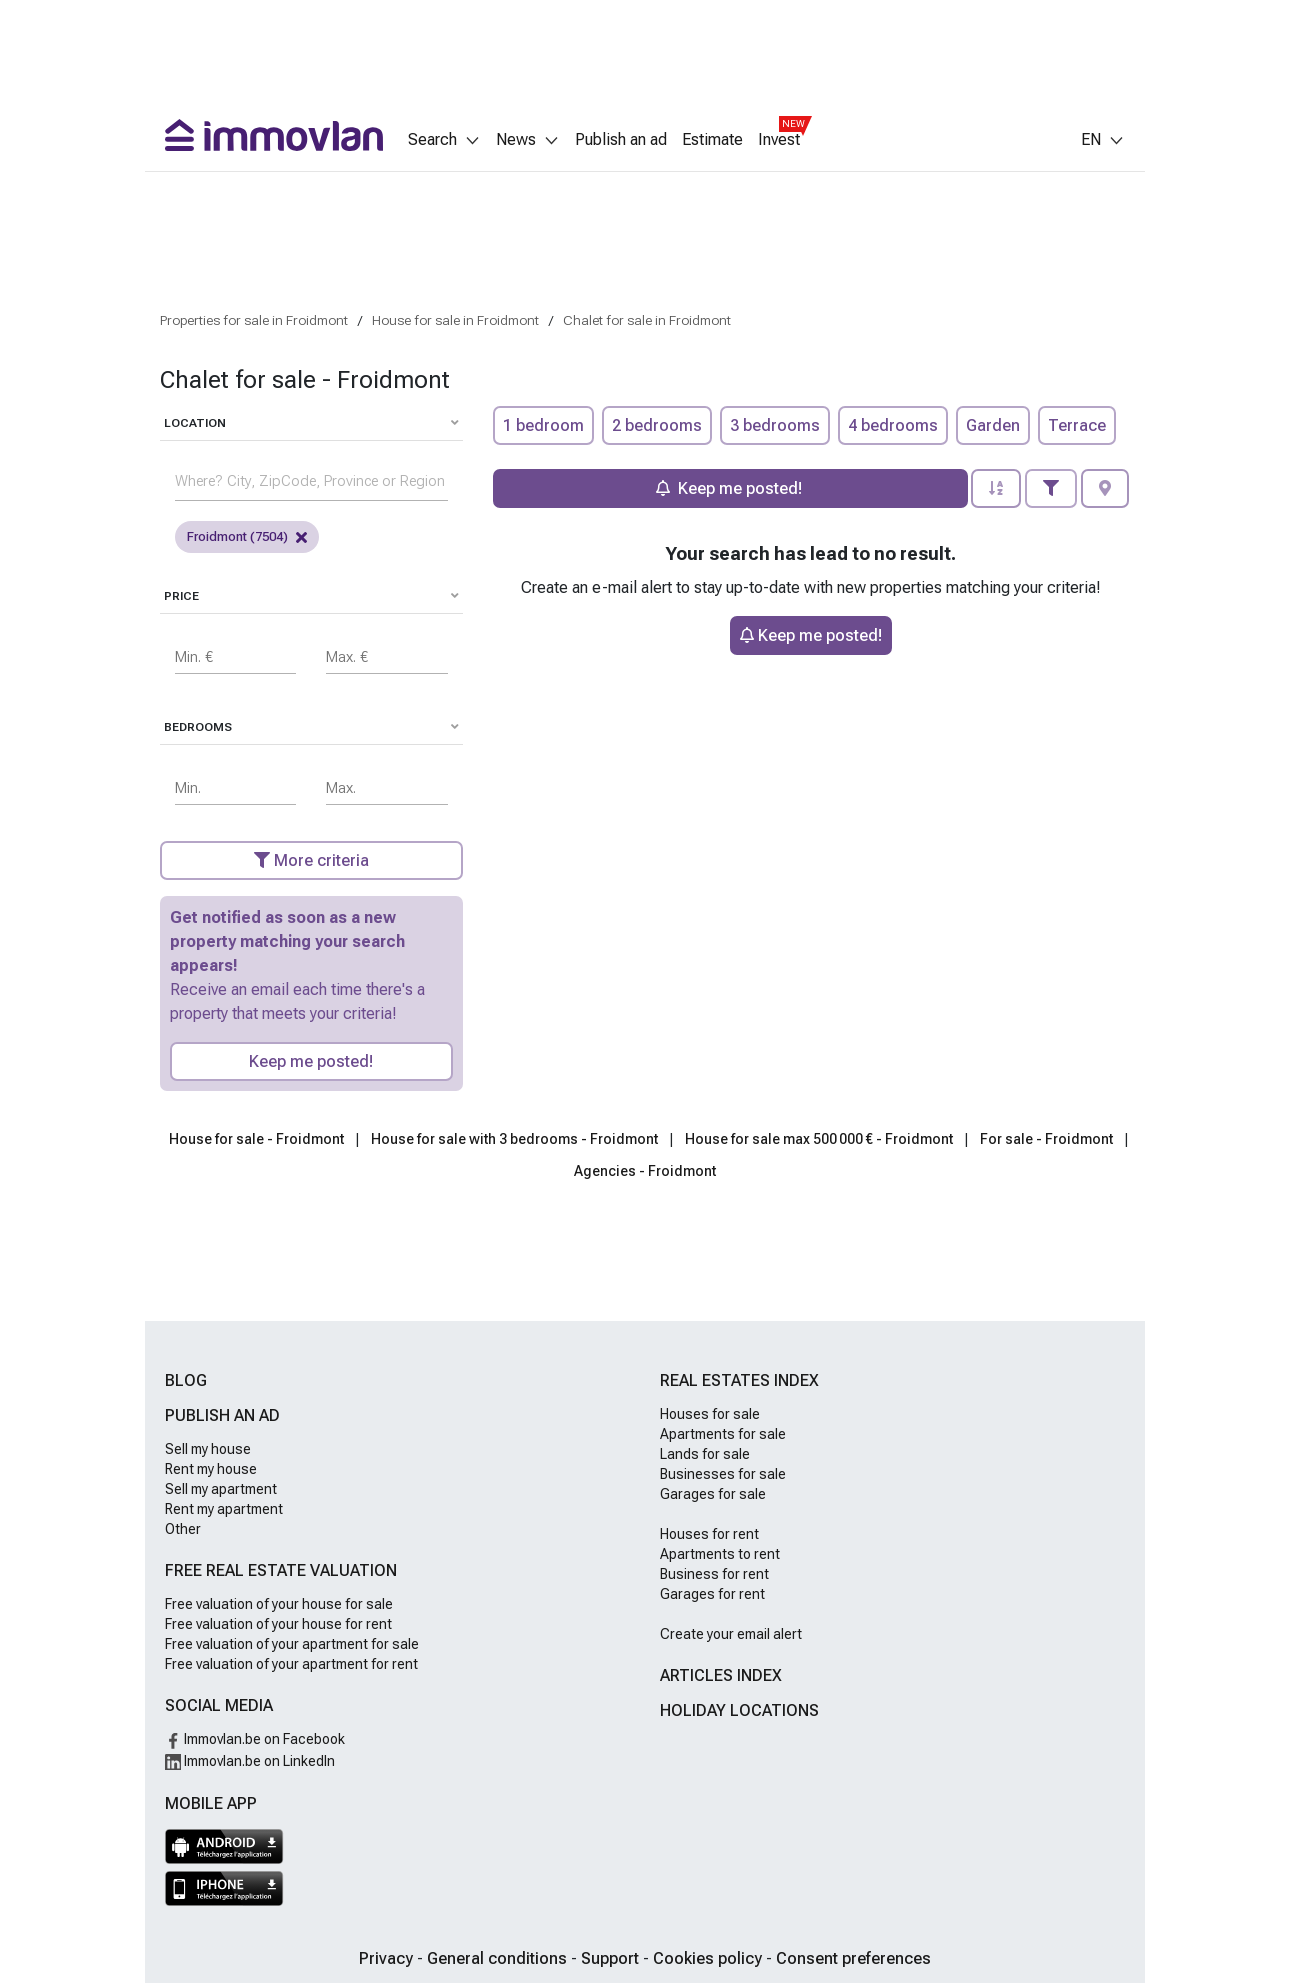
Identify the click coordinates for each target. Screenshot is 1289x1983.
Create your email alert (731, 1634)
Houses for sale (710, 1414)
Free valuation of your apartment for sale (292, 1644)
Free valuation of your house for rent (278, 1624)
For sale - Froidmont (1046, 1139)
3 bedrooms (775, 425)
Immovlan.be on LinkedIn (250, 1761)
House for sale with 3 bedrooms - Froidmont (514, 1139)
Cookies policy (709, 1958)
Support (612, 1958)
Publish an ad (621, 140)
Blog (186, 1380)
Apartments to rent (720, 1554)
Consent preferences (853, 1958)
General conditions (499, 1958)
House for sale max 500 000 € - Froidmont (819, 1139)
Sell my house (208, 1449)
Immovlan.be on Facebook (255, 1739)
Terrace (1077, 425)
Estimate (712, 140)
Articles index (721, 1675)
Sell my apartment (221, 1489)
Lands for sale (705, 1454)
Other (183, 1529)
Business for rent (714, 1574)
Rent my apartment (224, 1509)
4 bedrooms (893, 425)
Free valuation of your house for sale (279, 1604)
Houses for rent (709, 1534)
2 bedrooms (657, 425)
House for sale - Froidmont (256, 1139)
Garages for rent (712, 1594)
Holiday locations (739, 1710)
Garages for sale (713, 1494)
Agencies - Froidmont (645, 1171)
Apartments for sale (723, 1434)
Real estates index (739, 1380)
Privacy (388, 1958)
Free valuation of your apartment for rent (291, 1664)
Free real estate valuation (281, 1570)
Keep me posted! (311, 1061)
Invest (779, 140)
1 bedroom (543, 425)
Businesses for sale (723, 1474)
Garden (993, 425)
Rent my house (211, 1469)
